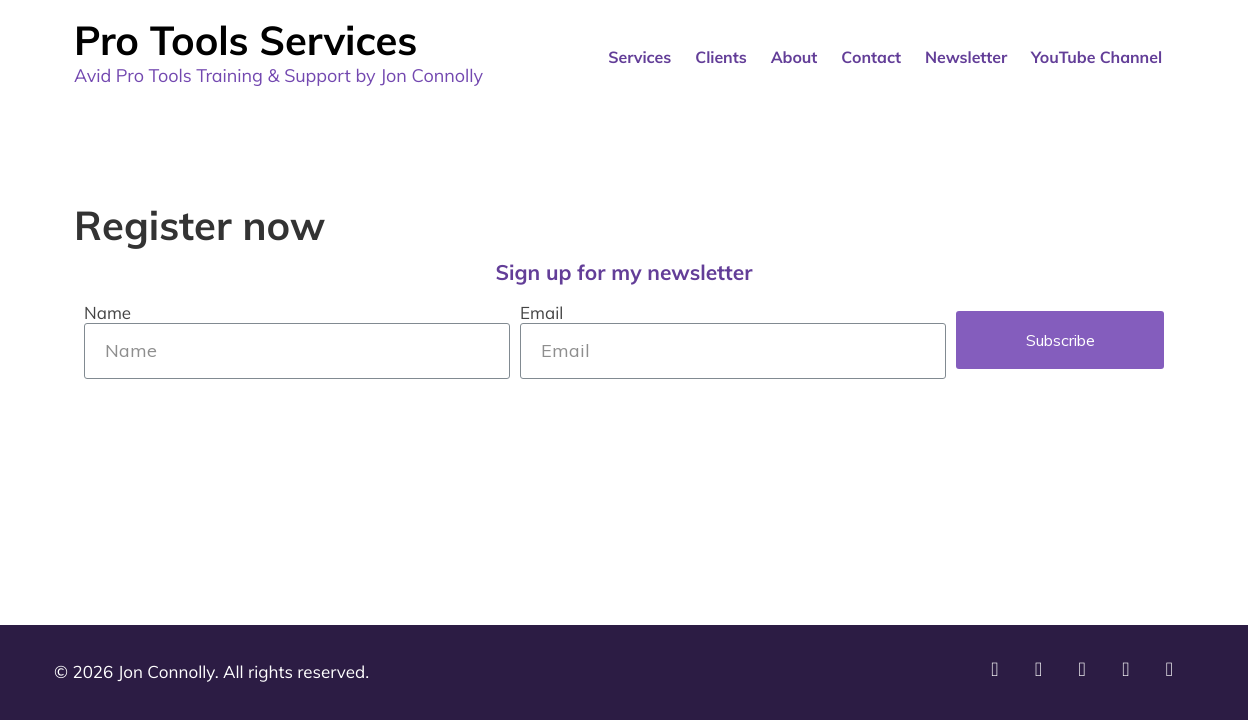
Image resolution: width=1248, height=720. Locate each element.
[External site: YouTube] (1000, 675)
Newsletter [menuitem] (966, 57)
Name (107, 314)
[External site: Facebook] (1131, 675)
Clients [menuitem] (720, 57)
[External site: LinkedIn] (1087, 675)
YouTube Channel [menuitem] (1096, 57)
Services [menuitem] (639, 57)
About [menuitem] (794, 57)
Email (541, 314)
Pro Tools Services (245, 40)
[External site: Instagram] (1044, 675)
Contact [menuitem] (871, 57)
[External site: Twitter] (1175, 675)
